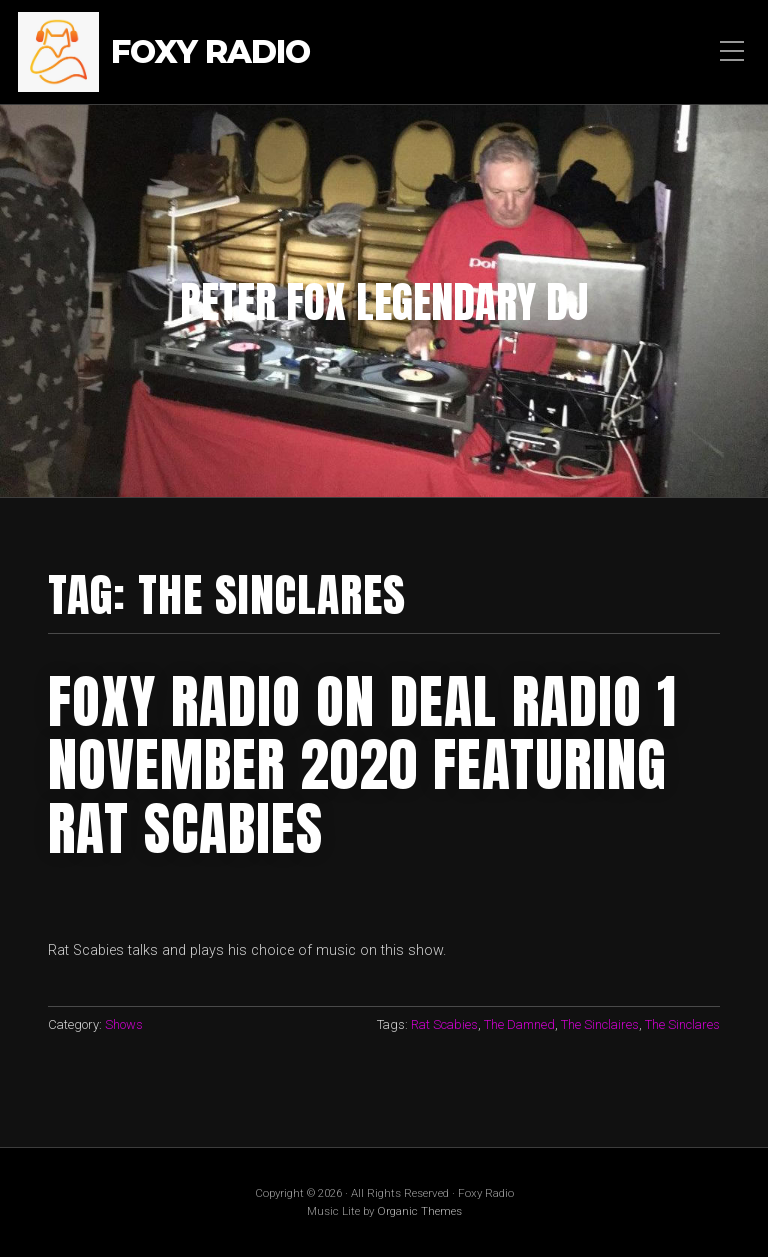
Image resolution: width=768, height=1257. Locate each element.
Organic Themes (419, 1211)
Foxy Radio (210, 52)
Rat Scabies (444, 1024)
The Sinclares (682, 1024)
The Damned (519, 1024)
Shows (124, 1024)
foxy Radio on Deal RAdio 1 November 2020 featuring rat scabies (362, 765)
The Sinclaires (600, 1024)
